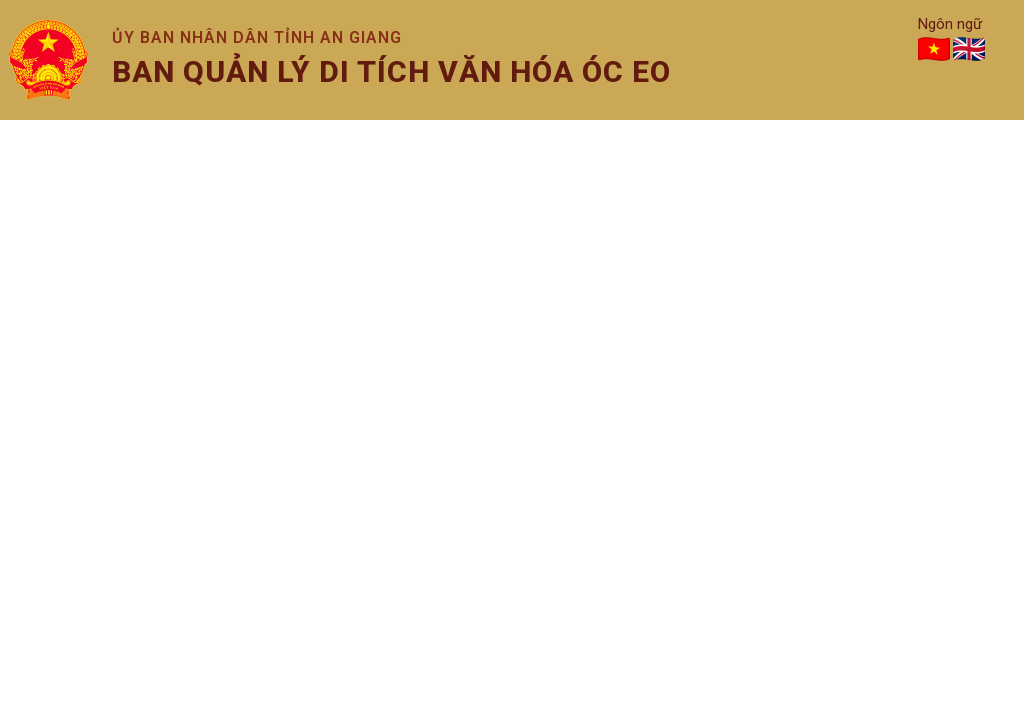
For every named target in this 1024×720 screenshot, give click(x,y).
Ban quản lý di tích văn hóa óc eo (391, 71)
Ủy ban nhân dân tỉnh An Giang (257, 37)
